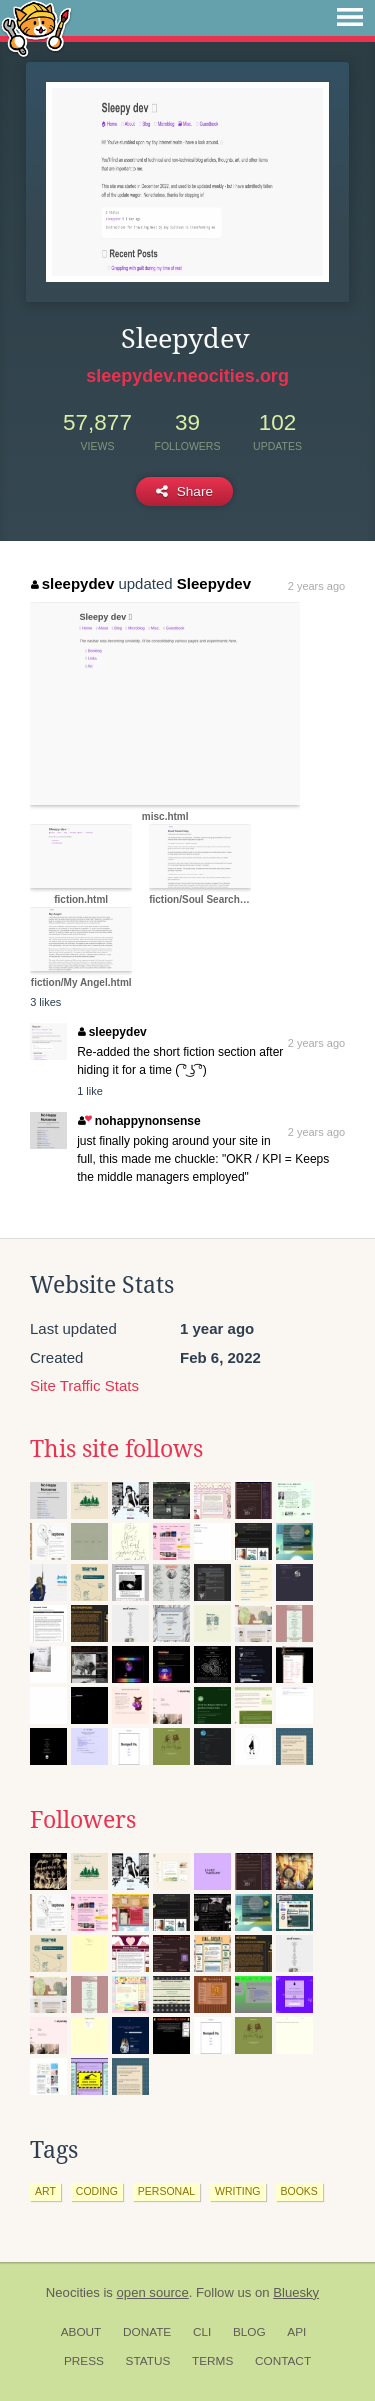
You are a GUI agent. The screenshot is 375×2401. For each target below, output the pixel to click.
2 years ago (316, 586)
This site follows (116, 1449)
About (81, 2332)
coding (97, 2191)
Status (148, 2361)
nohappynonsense (139, 1121)
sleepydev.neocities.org (187, 376)
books (299, 2191)
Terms (212, 2361)
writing (238, 2191)
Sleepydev (214, 583)
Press (84, 2361)
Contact (283, 2361)
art (45, 2191)
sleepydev (72, 583)
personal (166, 2191)
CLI (202, 2332)
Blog (249, 2332)
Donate (147, 2332)
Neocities (73, 2292)
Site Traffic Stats (84, 1385)
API (296, 2332)
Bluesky (296, 2292)
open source (153, 2292)
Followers (83, 1820)
